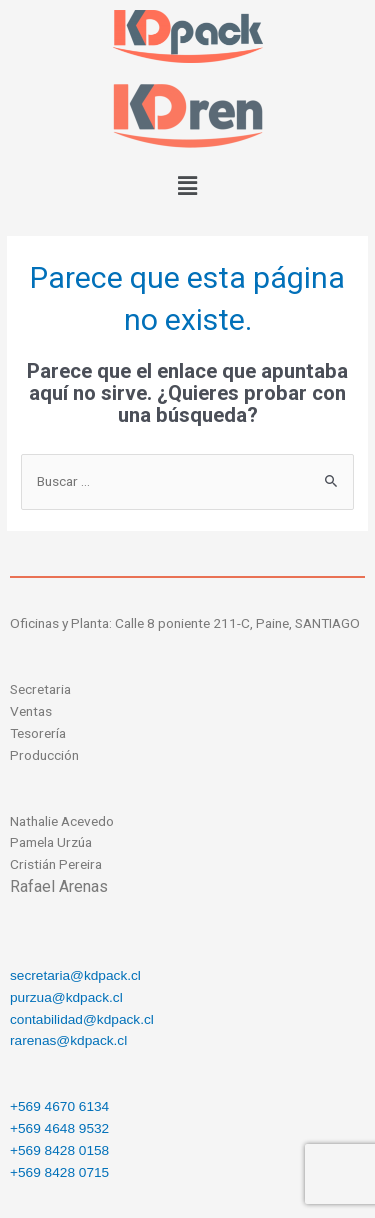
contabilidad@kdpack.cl (82, 1019)
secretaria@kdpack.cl (75, 975)
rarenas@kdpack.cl (68, 1040)
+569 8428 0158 (59, 1150)
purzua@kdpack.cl (66, 997)
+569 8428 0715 (59, 1172)
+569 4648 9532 (59, 1128)
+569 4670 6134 (59, 1106)
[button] (187, 187)
